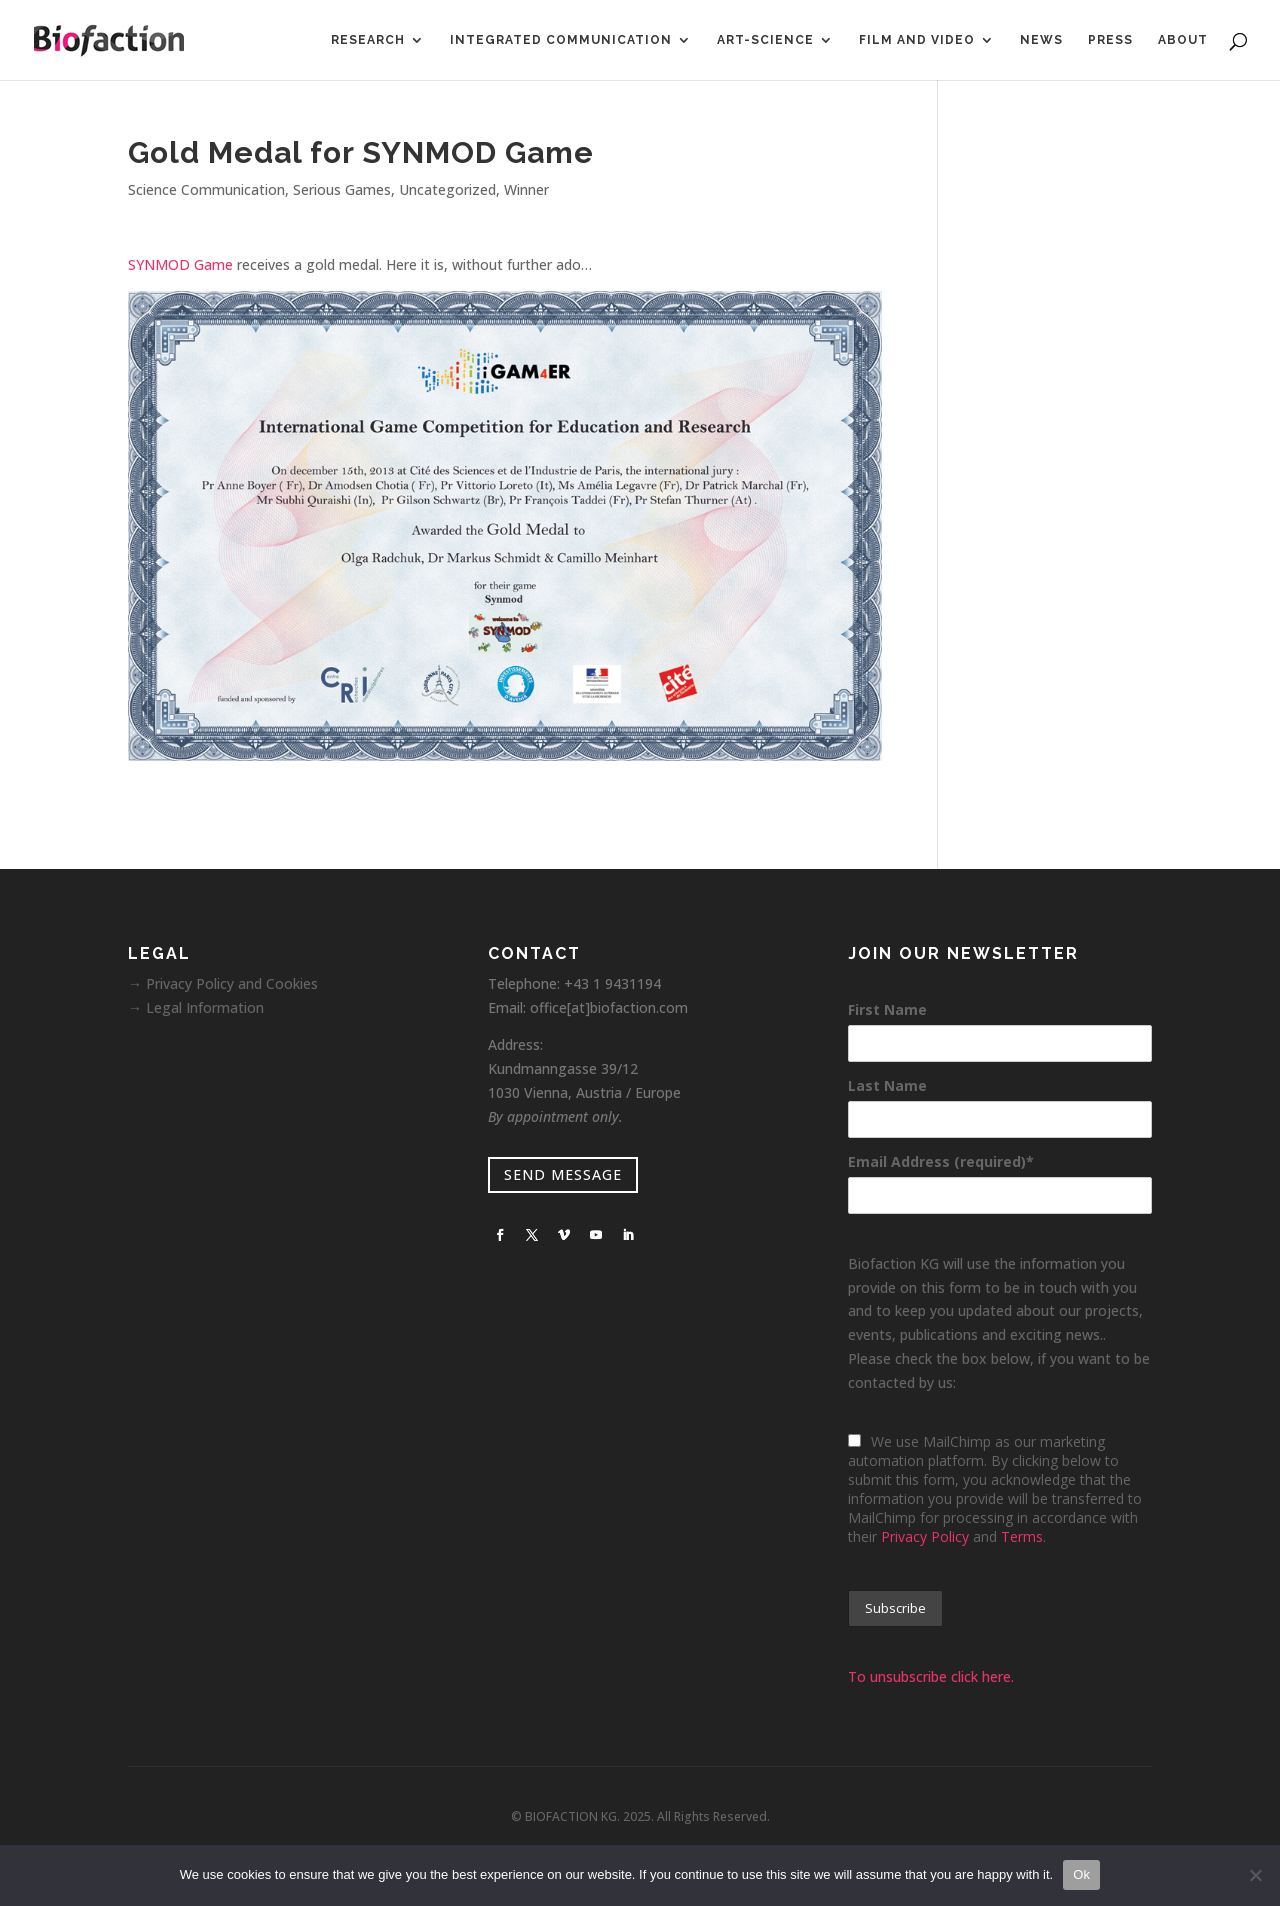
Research (368, 40)
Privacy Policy (925, 1536)
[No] (1255, 1875)
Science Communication (206, 189)
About (1183, 40)
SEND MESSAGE (563, 1174)
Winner (526, 189)
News (1041, 40)
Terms (1022, 1536)
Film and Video (917, 40)
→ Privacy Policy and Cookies (223, 983)
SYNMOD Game (180, 264)
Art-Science (765, 40)
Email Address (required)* (941, 1161)
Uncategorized (447, 189)
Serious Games (342, 189)
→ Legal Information (196, 1007)
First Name (887, 1009)
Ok (1081, 1874)
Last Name (887, 1085)
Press (1110, 40)
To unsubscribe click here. (931, 1676)
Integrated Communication (561, 40)
